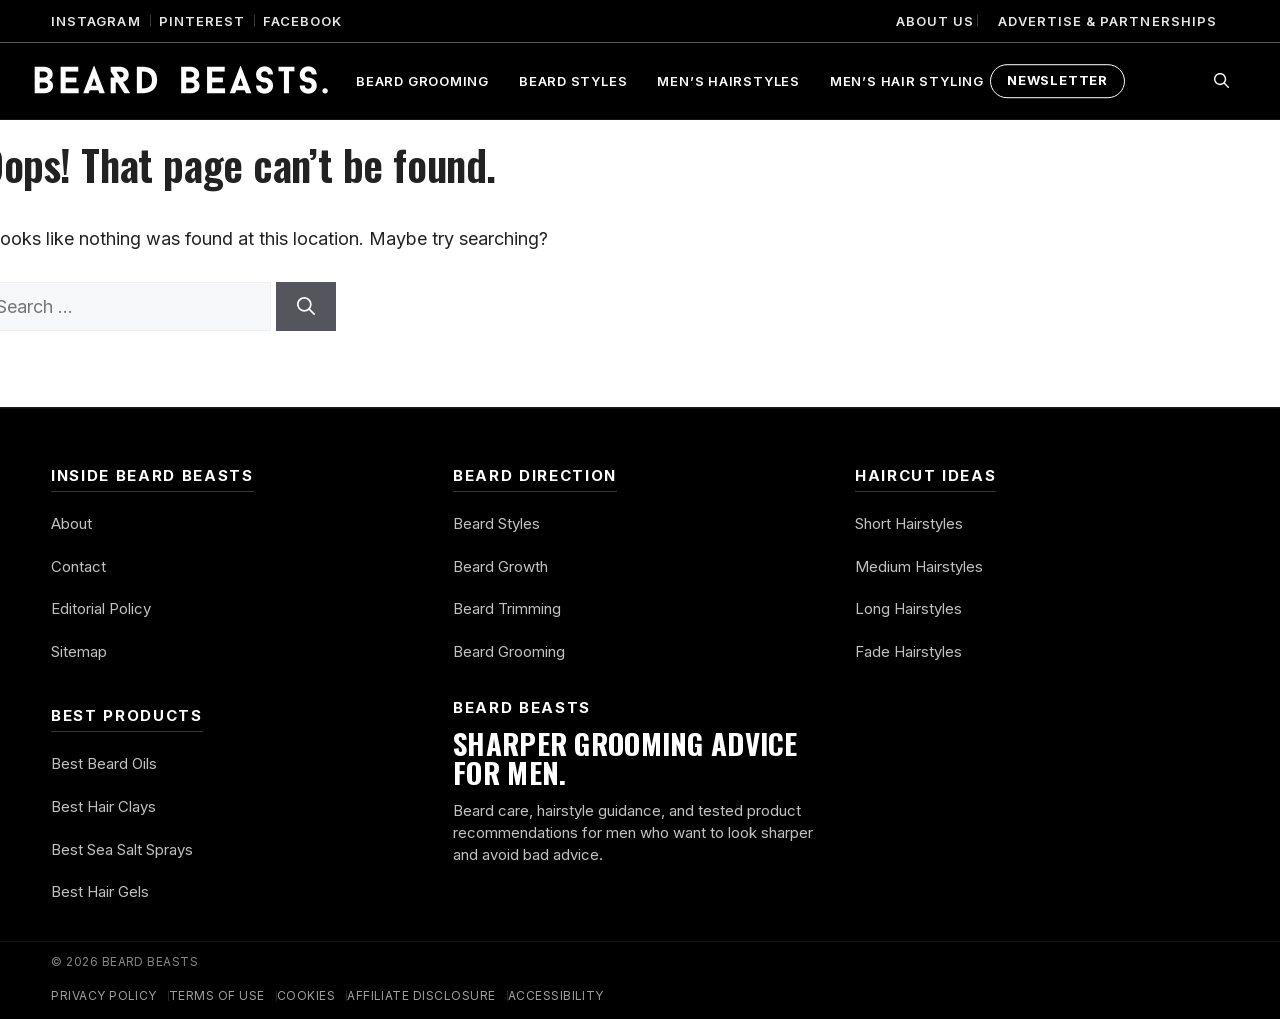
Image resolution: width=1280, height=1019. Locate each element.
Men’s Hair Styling (907, 81)
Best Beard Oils (104, 763)
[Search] (306, 306)
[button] (1221, 81)
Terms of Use (217, 995)
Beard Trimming (507, 608)
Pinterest (202, 21)
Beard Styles (573, 81)
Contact (78, 566)
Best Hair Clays (103, 806)
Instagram (95, 21)
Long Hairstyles (908, 608)
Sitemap (79, 651)
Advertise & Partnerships (1107, 21)
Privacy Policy (104, 995)
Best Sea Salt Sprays (122, 849)
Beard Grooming (422, 81)
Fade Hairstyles (908, 651)
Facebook (302, 21)
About (71, 523)
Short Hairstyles (909, 523)
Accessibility (556, 995)
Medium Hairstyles (919, 566)
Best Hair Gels (100, 891)
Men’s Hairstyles (728, 81)
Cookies (306, 995)
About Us (935, 21)
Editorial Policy (101, 608)
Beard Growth (500, 566)
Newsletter (1057, 80)
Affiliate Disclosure (421, 995)
